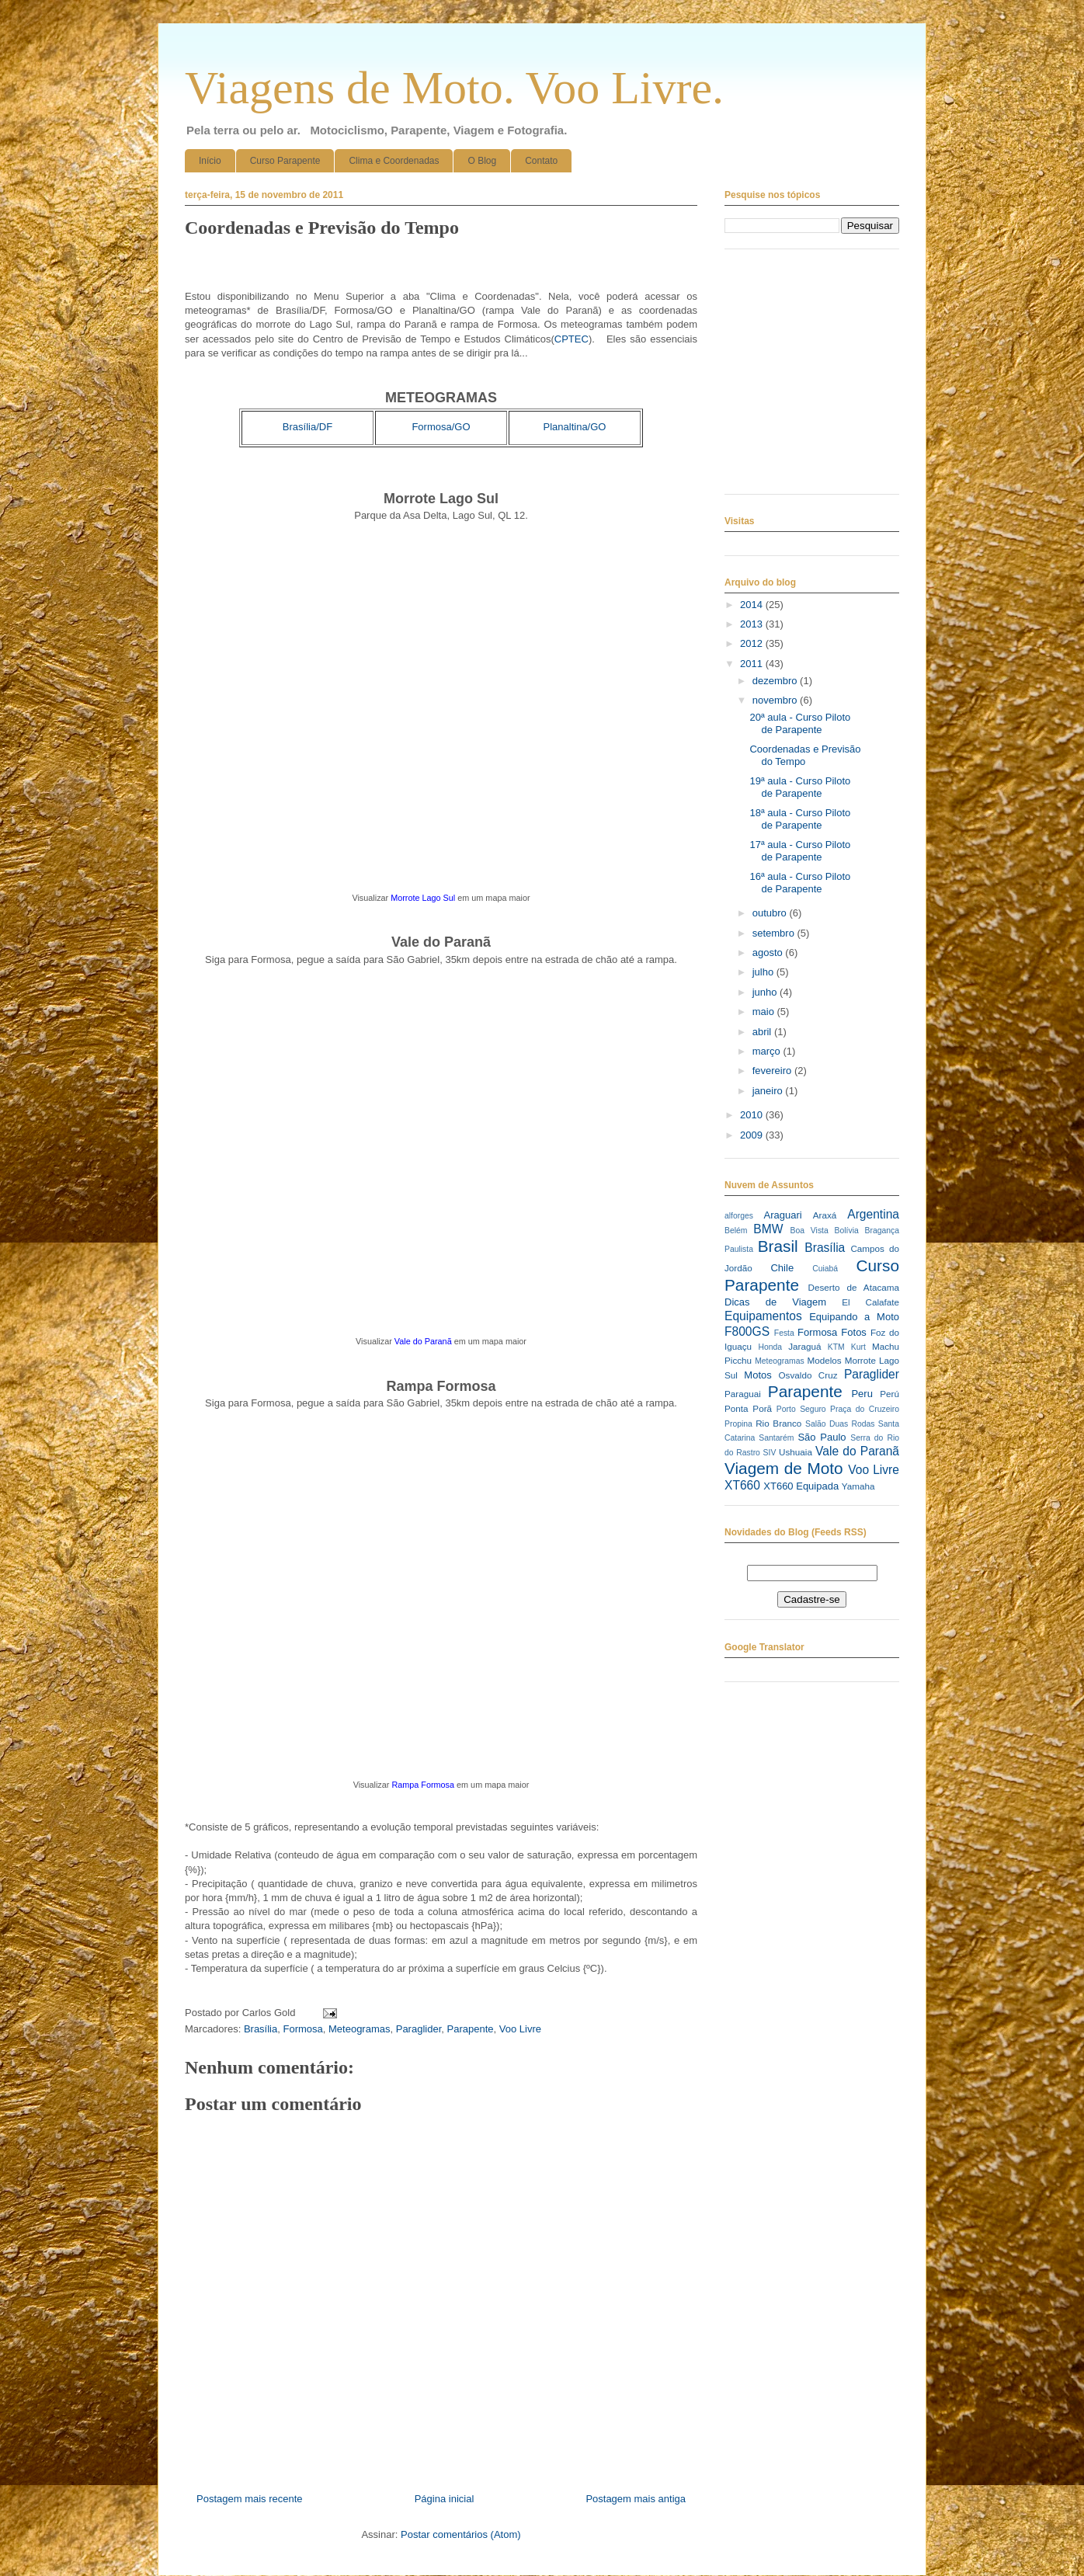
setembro (774, 933)
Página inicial (444, 2499)
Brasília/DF (307, 427)
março (767, 1051)
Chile (782, 1268)
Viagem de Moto (783, 1468)
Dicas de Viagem (775, 1302)
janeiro (769, 1091)
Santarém (776, 1438)
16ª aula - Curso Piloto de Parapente (799, 883)
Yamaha (858, 1486)
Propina (738, 1424)
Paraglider (419, 2029)
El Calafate (870, 1302)
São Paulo (821, 1437)
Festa (784, 1333)
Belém (735, 1230)
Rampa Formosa (422, 1784)
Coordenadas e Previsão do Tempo (804, 755)
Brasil (778, 1246)
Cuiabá (825, 1268)
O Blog (481, 160)
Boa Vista (809, 1230)
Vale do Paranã (423, 1341)
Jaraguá (804, 1346)
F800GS (747, 1331)
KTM (836, 1347)
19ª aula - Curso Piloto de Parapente (799, 787)
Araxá (825, 1215)
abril (763, 1032)
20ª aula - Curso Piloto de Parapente (799, 723)
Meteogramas (359, 2029)
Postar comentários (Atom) (461, 2534)
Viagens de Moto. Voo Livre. (454, 87)
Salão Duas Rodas (839, 1424)
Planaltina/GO (575, 427)
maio (764, 1011)
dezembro (776, 681)
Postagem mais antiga (635, 2499)
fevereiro (773, 1070)
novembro (776, 700)
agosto (769, 952)
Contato (541, 160)
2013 (753, 624)
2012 (753, 643)
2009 (753, 1135)
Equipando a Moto (854, 1317)
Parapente (470, 2029)
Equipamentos (763, 1316)
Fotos (854, 1332)
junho (766, 992)
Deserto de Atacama (853, 1287)
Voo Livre (520, 2029)
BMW (768, 1229)
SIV (770, 1452)
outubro (771, 913)
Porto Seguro (801, 1409)
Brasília (260, 2029)
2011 (753, 663)
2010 (753, 1115)
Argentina (873, 1214)
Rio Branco (778, 1423)
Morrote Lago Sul (423, 897)
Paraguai (742, 1394)
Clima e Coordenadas (394, 160)
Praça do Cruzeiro (864, 1409)
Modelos (824, 1360)
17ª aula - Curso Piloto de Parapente (799, 851)
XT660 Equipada (801, 1486)
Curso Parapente (285, 160)
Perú (889, 1394)
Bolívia (847, 1230)
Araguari (782, 1215)
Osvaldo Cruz (808, 1375)
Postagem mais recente (249, 2499)
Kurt (858, 1347)
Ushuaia (795, 1452)
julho (764, 972)
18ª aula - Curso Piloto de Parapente (799, 819)
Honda (771, 1347)
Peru (861, 1393)
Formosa (302, 2029)
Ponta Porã (748, 1408)
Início (210, 160)
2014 (753, 604)
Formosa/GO (441, 427)
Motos (757, 1375)
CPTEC (571, 339)
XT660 (742, 1485)
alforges (738, 1216)
